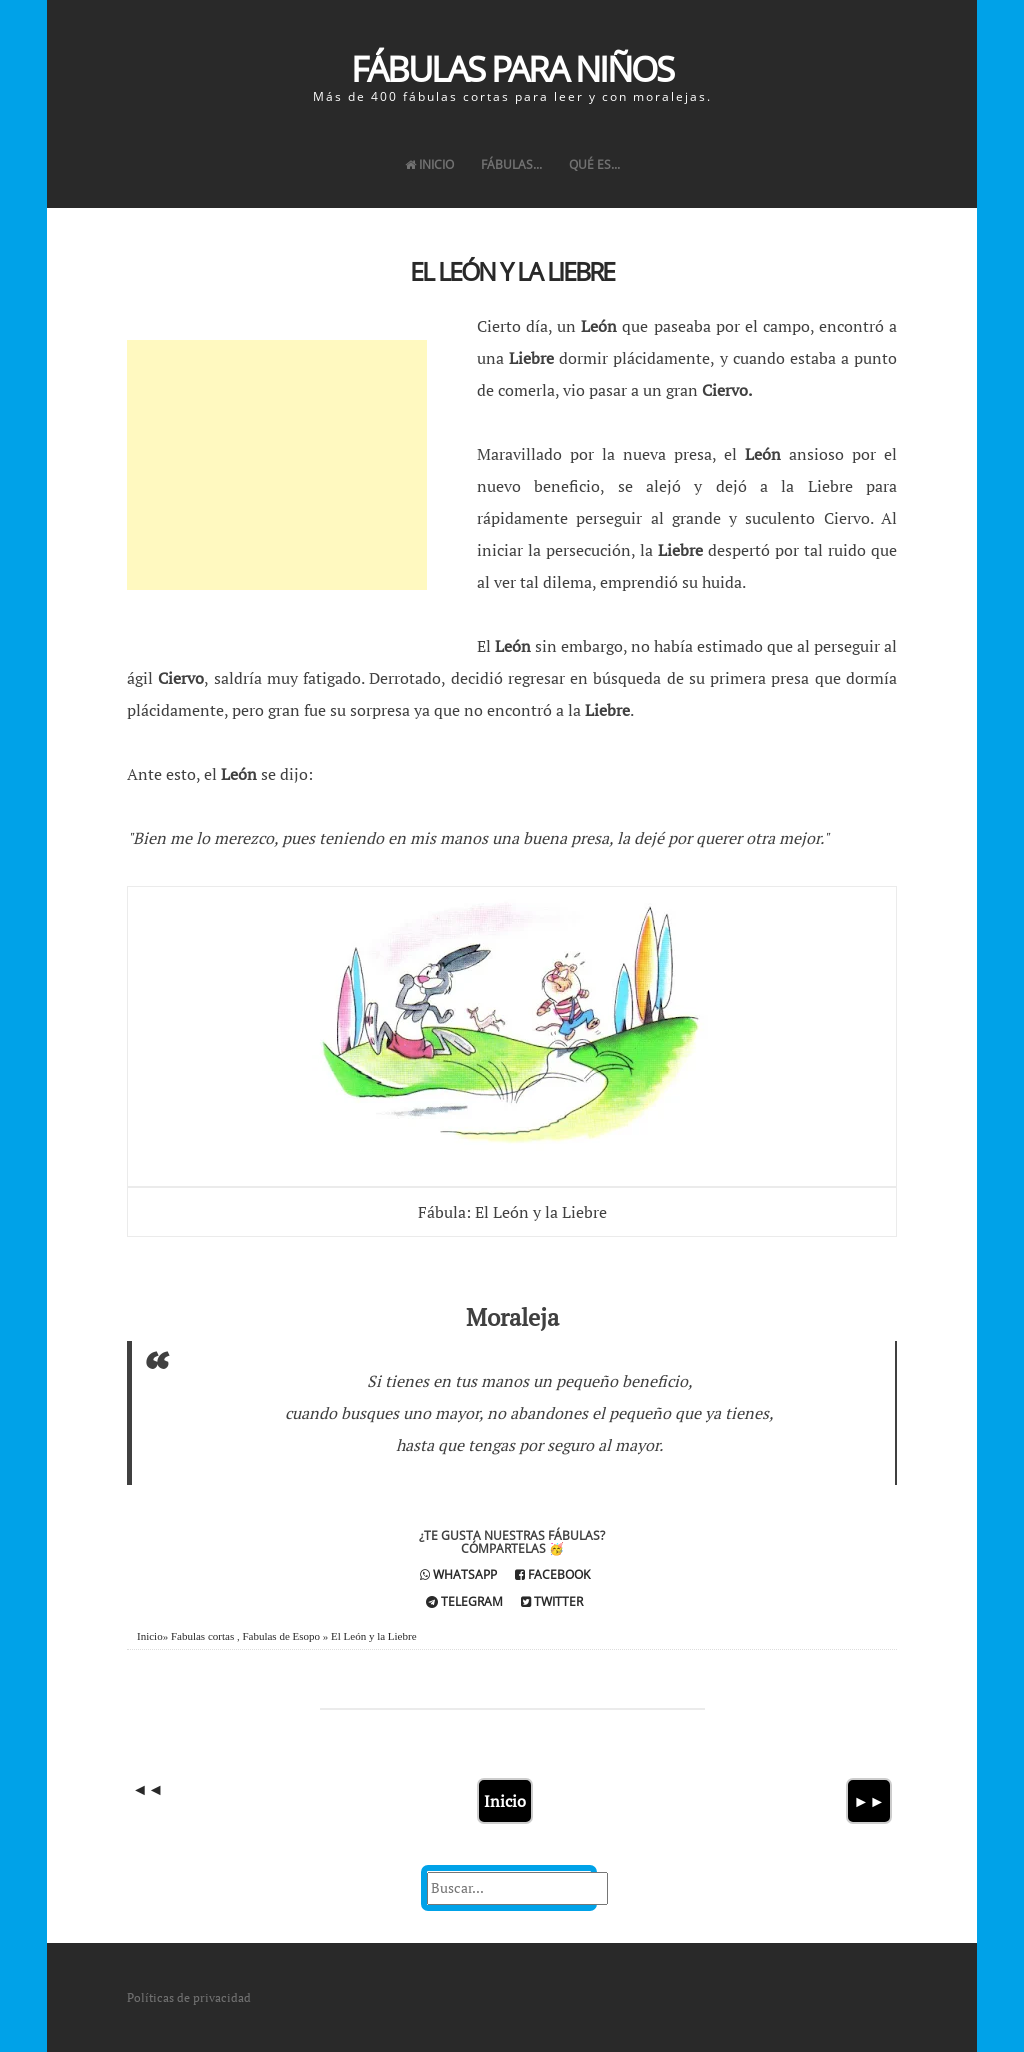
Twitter (552, 1601)
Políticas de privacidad (189, 1997)
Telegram (464, 1601)
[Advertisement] (277, 465)
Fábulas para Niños (512, 68)
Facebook (552, 1574)
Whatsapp (458, 1574)
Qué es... (594, 164)
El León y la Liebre (512, 271)
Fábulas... (511, 164)
